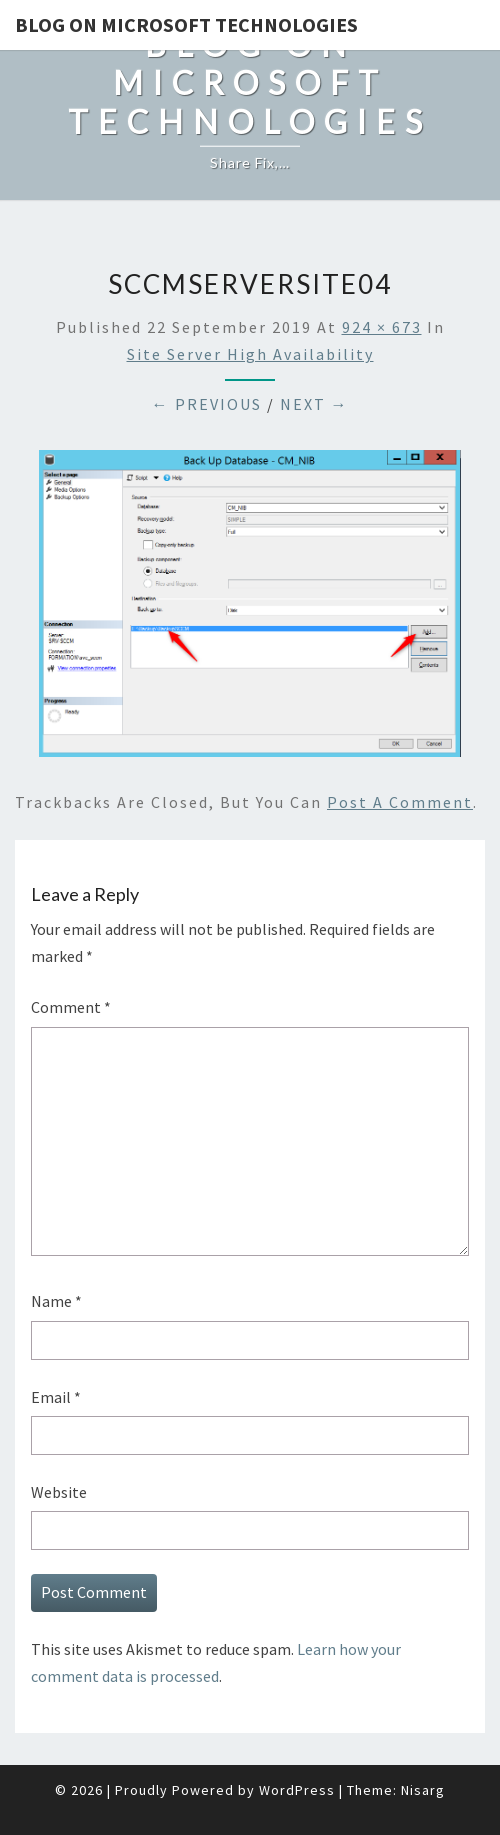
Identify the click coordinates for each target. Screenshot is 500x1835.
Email (56, 1397)
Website (59, 1492)
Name (56, 1301)
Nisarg (423, 1790)
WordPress (297, 1790)
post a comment (400, 802)
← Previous (207, 404)
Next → (314, 404)
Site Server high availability (250, 354)
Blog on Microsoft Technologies (186, 24)
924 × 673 (382, 327)
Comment (71, 1007)
